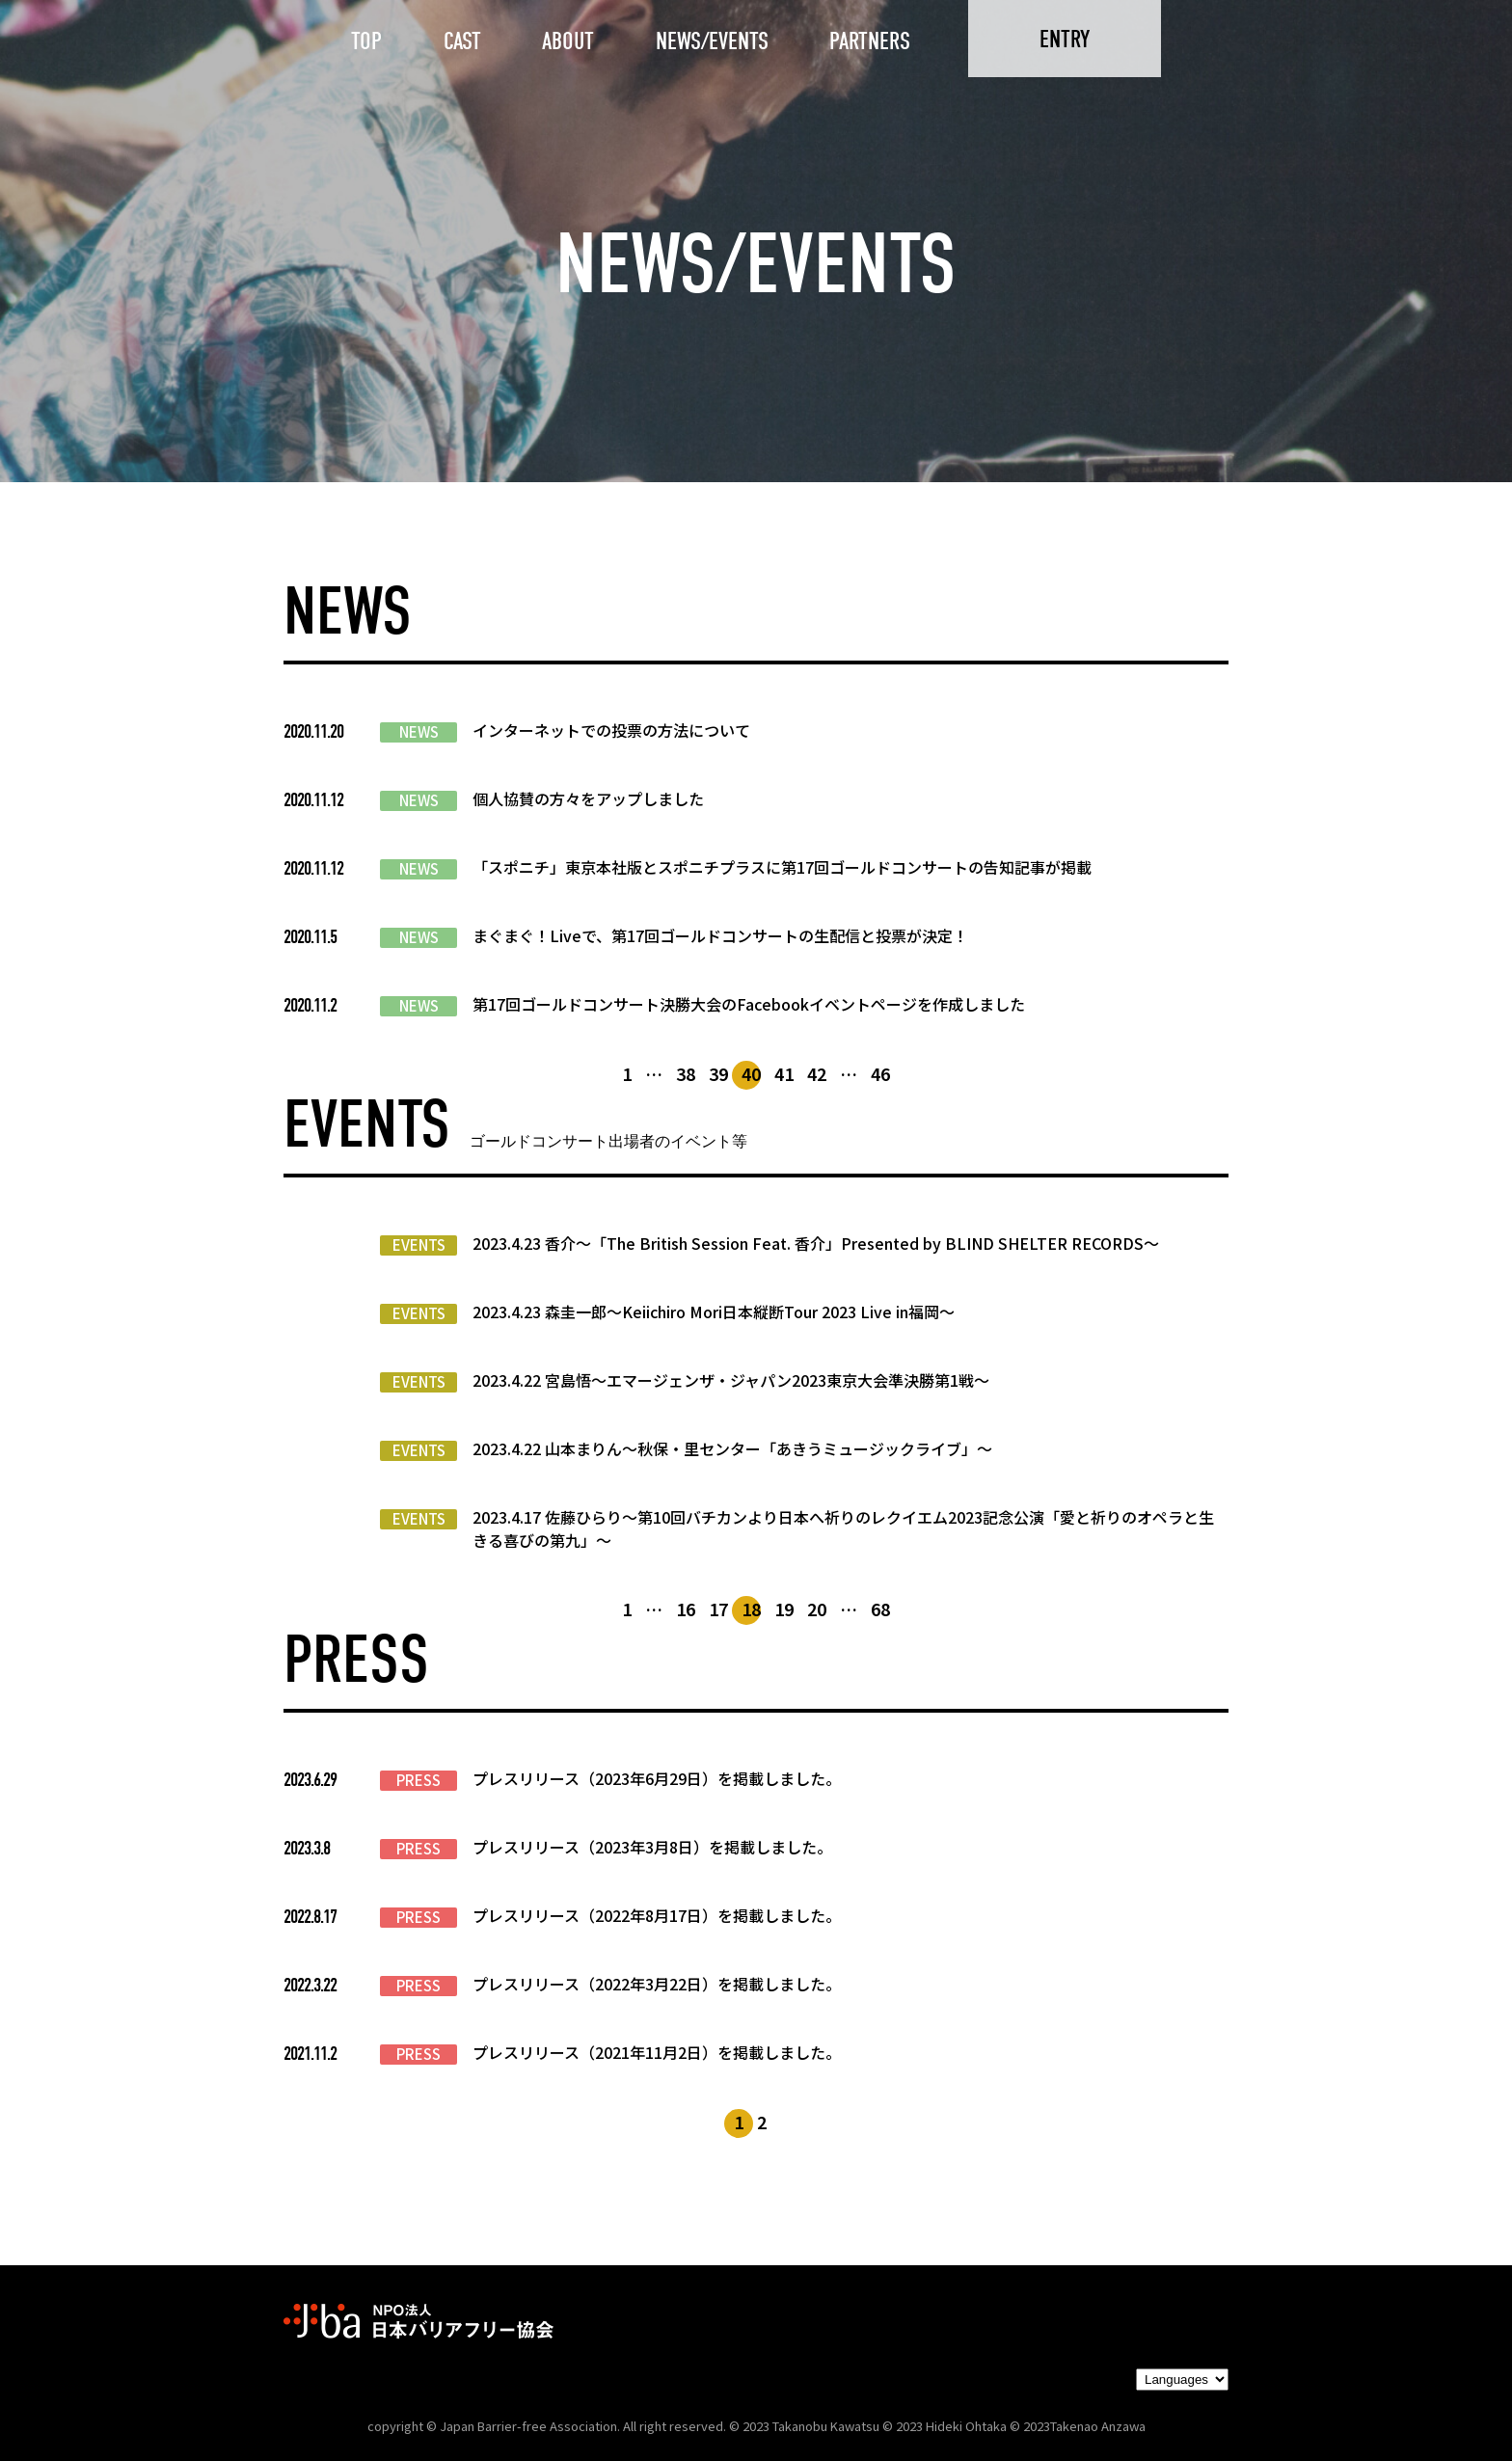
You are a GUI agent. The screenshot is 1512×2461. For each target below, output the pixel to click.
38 (685, 1073)
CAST (462, 41)
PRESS (418, 1780)
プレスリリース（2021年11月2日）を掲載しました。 (656, 2052)
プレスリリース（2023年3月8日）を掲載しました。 (652, 1846)
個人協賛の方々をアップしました (588, 798)
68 (880, 1608)
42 (816, 1073)
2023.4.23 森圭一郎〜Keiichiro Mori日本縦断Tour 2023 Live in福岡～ (713, 1311)
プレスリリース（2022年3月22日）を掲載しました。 (656, 1983)
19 (784, 1608)
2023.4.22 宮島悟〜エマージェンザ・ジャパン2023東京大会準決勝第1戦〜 (730, 1380)
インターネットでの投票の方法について (611, 730)
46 (880, 1073)
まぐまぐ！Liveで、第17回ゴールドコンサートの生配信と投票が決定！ (720, 935)
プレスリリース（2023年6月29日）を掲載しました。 (656, 1778)
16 (685, 1608)
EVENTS (419, 1245)
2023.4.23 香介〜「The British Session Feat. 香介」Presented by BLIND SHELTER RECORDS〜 (815, 1243)
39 (718, 1073)
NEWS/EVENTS (712, 41)
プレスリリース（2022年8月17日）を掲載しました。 (656, 1915)
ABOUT (568, 41)
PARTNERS (869, 41)
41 (784, 1073)
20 (816, 1608)
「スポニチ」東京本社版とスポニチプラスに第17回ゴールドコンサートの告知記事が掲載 (782, 867)
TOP (366, 41)
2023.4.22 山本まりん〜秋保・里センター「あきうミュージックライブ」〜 (732, 1448)
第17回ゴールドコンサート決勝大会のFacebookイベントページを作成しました (748, 1003)
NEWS (419, 732)
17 (718, 1608)
